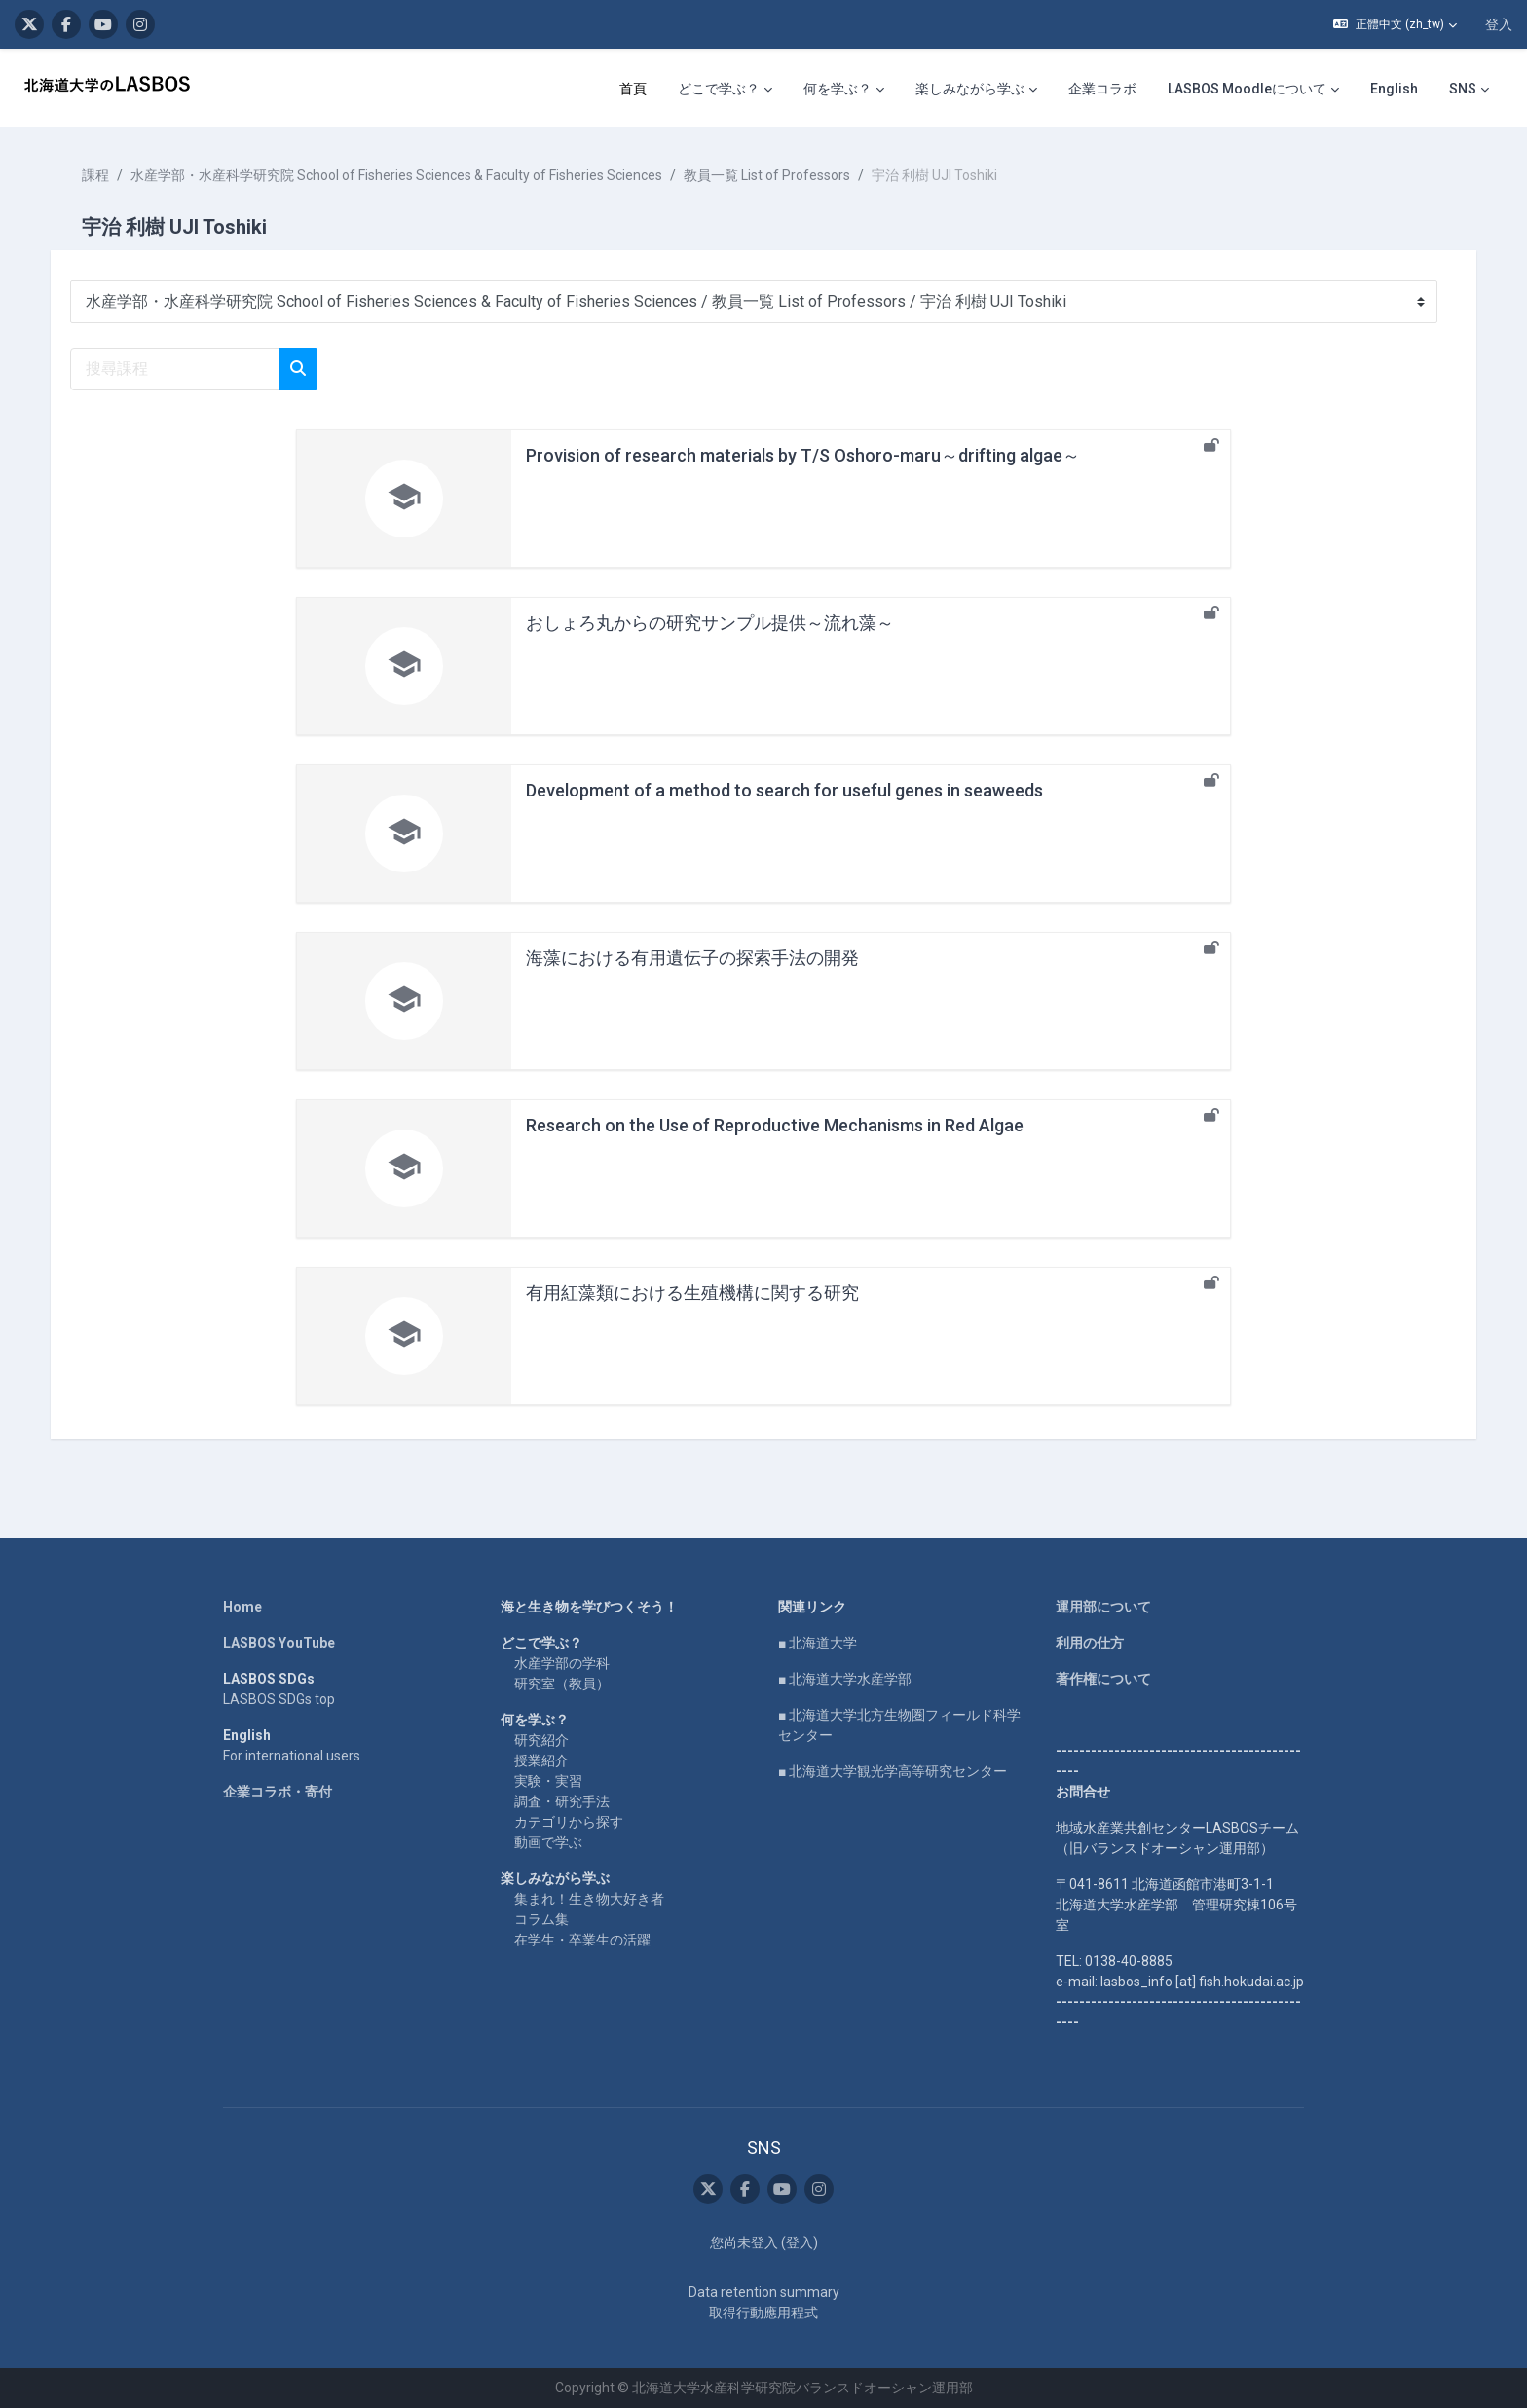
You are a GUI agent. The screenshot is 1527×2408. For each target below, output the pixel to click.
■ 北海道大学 (817, 1642)
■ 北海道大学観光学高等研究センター (892, 1771)
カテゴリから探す (568, 1822)
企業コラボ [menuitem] (1102, 88)
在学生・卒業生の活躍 (582, 1939)
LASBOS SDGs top (279, 1699)
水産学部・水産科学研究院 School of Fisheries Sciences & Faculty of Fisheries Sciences (400, 175)
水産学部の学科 (562, 1663)
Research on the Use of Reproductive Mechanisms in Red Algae (775, 1125)
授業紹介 (541, 1760)
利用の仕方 (1090, 1642)
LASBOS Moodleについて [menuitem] (1247, 88)
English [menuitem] (1394, 88)
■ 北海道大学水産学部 (845, 1678)
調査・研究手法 (562, 1801)
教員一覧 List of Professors (771, 175)
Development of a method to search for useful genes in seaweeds (784, 790)
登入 (1498, 24)
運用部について (1103, 1606)
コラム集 (541, 1919)
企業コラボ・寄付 (277, 1791)
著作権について (1103, 1678)
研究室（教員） (562, 1683)
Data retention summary (764, 2292)
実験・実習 (548, 1781)
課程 (99, 175)
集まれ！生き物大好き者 (589, 1899)
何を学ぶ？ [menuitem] (837, 88)
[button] (1395, 24)
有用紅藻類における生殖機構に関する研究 (692, 1292)
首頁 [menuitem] (633, 88)
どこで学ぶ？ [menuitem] (719, 88)
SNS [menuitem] (1462, 88)
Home (242, 1606)
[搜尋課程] (178, 369)
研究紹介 (541, 1740)
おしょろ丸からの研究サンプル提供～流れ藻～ (710, 622)
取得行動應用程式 (763, 2312)
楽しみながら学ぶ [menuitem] (969, 88)
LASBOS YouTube (279, 1642)
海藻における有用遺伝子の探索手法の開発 (692, 957)
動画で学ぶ (548, 1842)
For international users (291, 1755)
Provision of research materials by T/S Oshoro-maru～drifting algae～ (803, 455)
